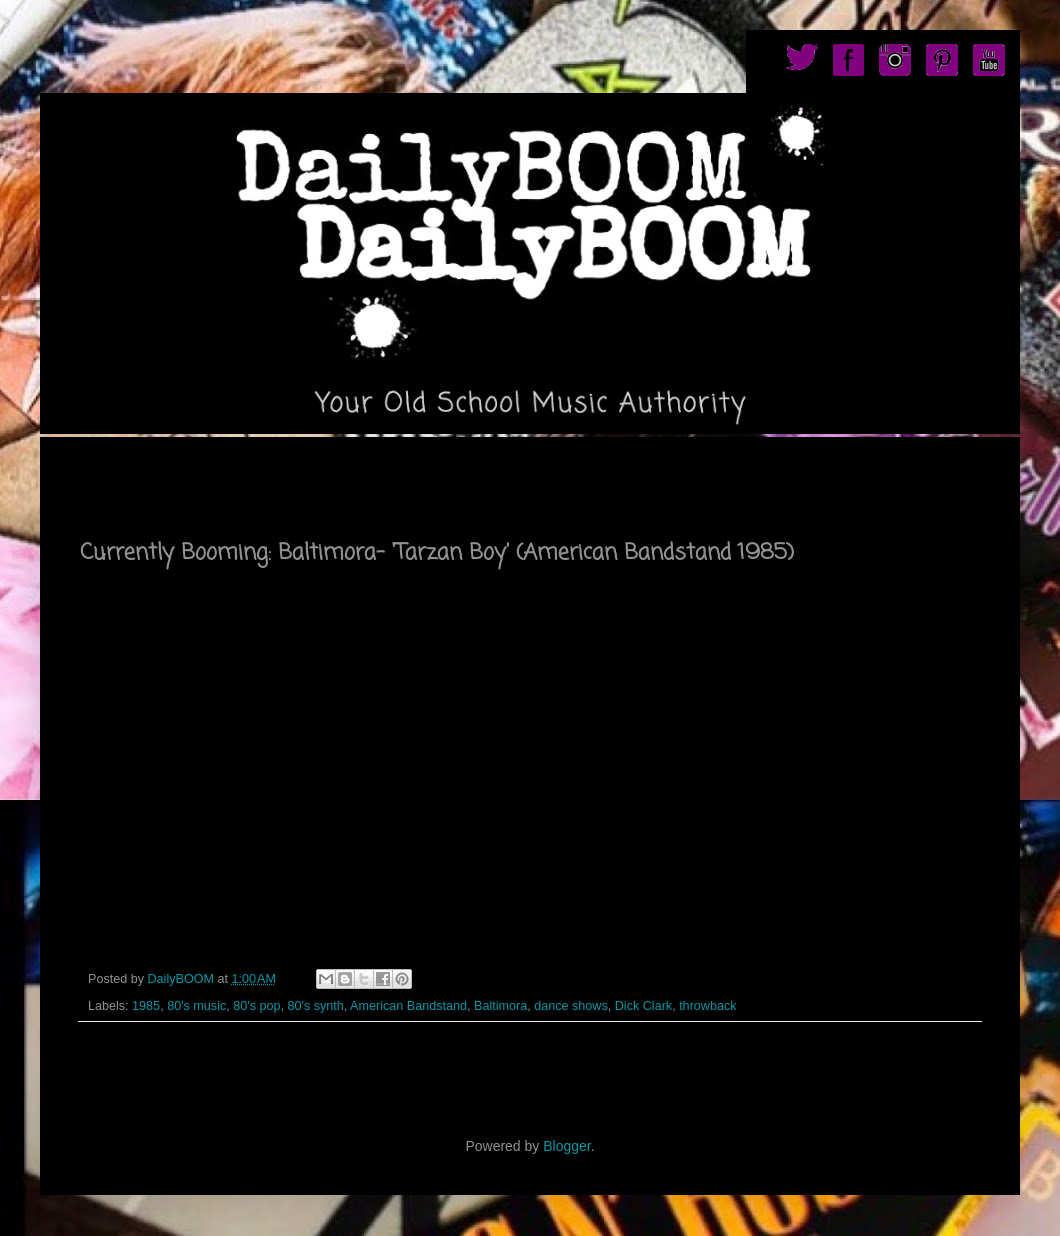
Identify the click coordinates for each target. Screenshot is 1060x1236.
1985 (146, 1006)
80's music (196, 1006)
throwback (707, 1006)
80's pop (256, 1006)
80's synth (315, 1006)
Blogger (566, 1146)
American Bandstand (408, 1006)
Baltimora (500, 1006)
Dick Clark (643, 1006)
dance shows (571, 1006)
